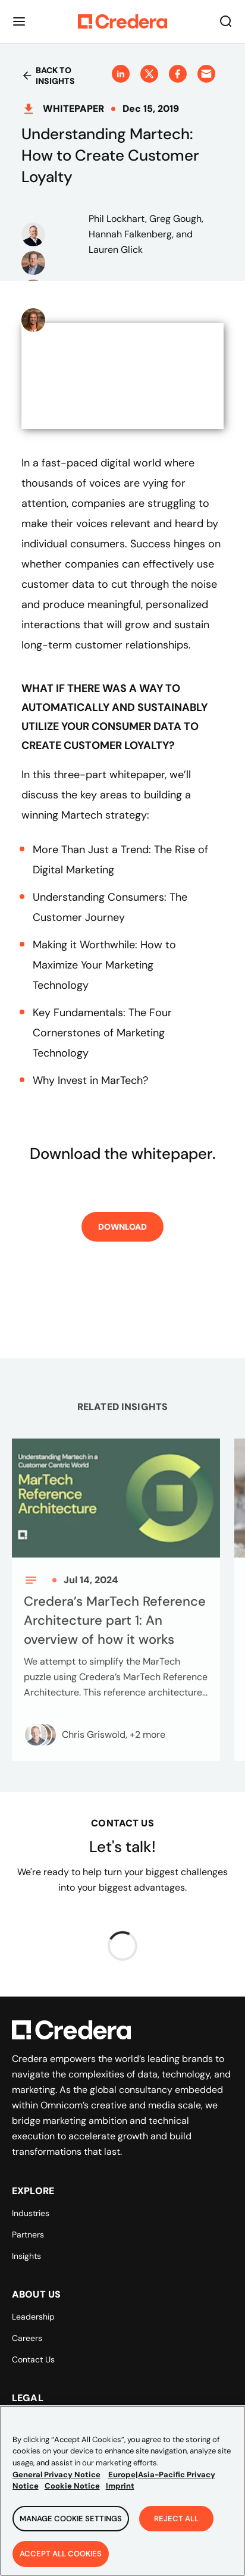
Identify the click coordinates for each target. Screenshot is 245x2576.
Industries (30, 2213)
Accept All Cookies (61, 2560)
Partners (28, 2234)
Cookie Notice (72, 2492)
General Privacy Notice (56, 2480)
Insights (26, 2256)
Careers (27, 2338)
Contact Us (33, 2359)
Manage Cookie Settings (71, 2524)
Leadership (33, 2316)
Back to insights (48, 75)
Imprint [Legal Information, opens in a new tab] (120, 2492)
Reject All (176, 2524)
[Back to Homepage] (122, 21)
